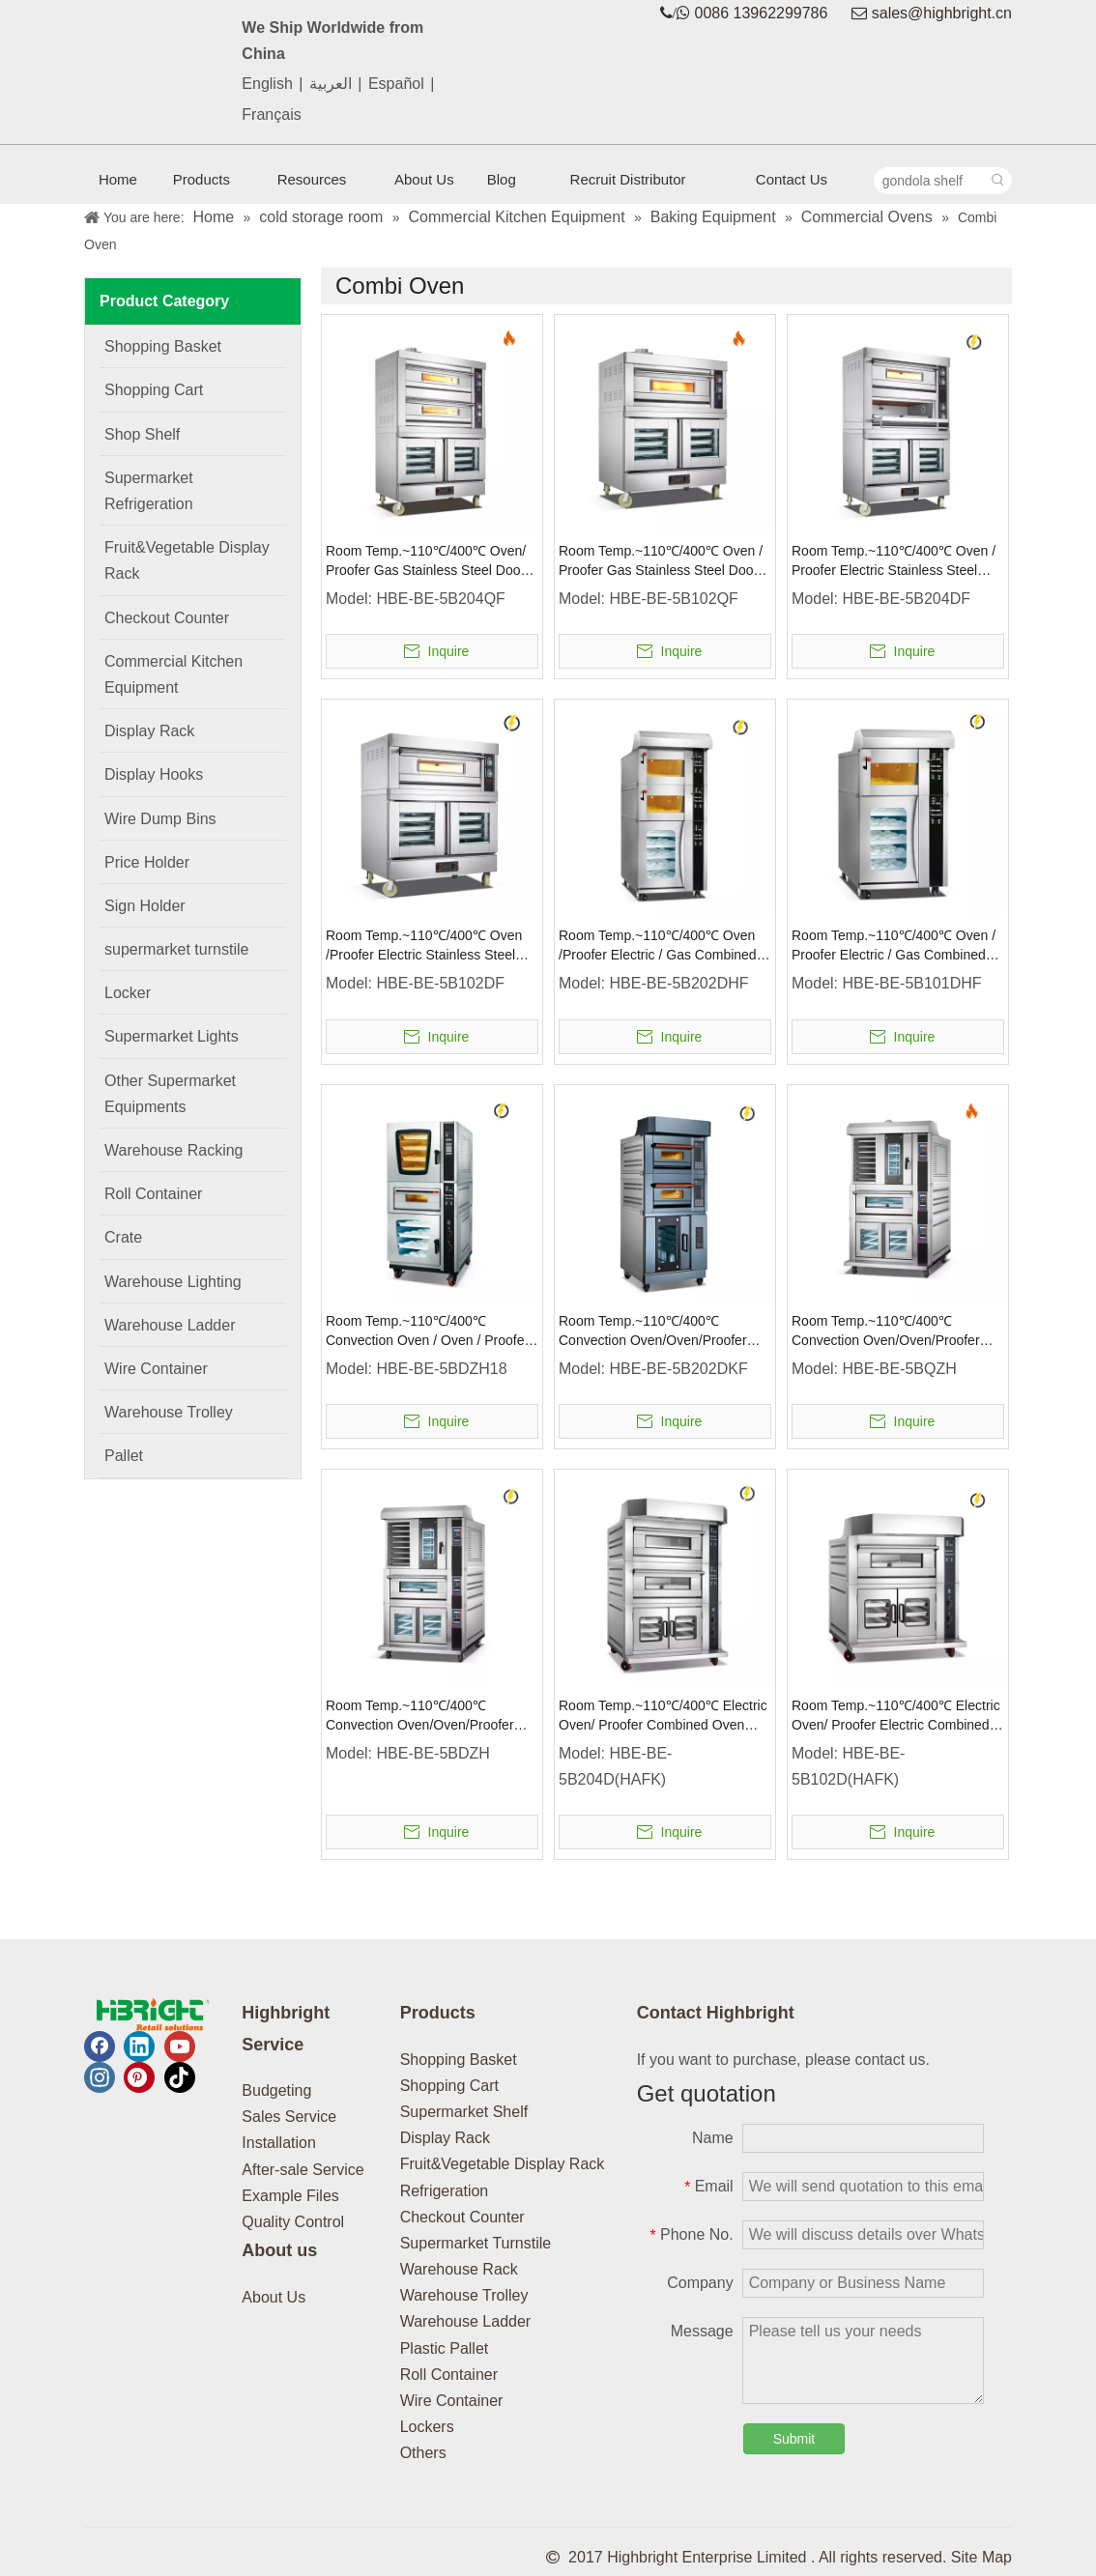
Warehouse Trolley (464, 2295)
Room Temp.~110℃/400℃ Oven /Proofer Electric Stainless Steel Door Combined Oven (424, 946)
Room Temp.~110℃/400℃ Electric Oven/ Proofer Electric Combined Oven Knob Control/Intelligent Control (896, 1716)
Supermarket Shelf (464, 2112)
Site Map (981, 2557)
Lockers (427, 2427)
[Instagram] (99, 2077)
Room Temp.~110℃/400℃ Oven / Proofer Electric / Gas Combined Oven (893, 946)
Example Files (290, 2196)
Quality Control (293, 2222)
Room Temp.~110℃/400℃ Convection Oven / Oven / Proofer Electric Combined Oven (427, 1331)
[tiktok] (179, 2077)
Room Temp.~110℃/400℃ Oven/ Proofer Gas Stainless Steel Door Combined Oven (426, 561)
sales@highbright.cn (942, 13)
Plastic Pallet (444, 2348)
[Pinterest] (139, 2077)
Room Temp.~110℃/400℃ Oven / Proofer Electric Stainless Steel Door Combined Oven (893, 561)
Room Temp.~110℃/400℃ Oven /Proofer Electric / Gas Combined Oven (658, 946)
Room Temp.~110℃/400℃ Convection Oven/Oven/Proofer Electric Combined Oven (653, 1331)
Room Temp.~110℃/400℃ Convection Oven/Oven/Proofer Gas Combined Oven (886, 1331)
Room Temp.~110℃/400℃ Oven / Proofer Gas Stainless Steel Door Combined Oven (661, 561)
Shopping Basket (458, 2059)
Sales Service (289, 2116)
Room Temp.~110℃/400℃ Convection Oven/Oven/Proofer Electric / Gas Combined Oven (420, 1716)
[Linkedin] (139, 2046)
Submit (794, 2439)
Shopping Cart (449, 2085)
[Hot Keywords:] (998, 180)
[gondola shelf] (930, 180)
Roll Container (449, 2374)
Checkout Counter (462, 2217)
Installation (279, 2142)
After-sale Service (302, 2169)
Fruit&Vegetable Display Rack (502, 2164)
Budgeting (276, 2090)
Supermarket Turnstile (476, 2243)
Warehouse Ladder (466, 2321)
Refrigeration (444, 2191)
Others (423, 2453)
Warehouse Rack (459, 2269)
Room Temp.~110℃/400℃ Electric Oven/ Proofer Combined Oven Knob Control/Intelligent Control (663, 1716)
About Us (273, 2297)
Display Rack (445, 2138)
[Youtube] (179, 2046)
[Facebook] (99, 2046)
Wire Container (452, 2400)
